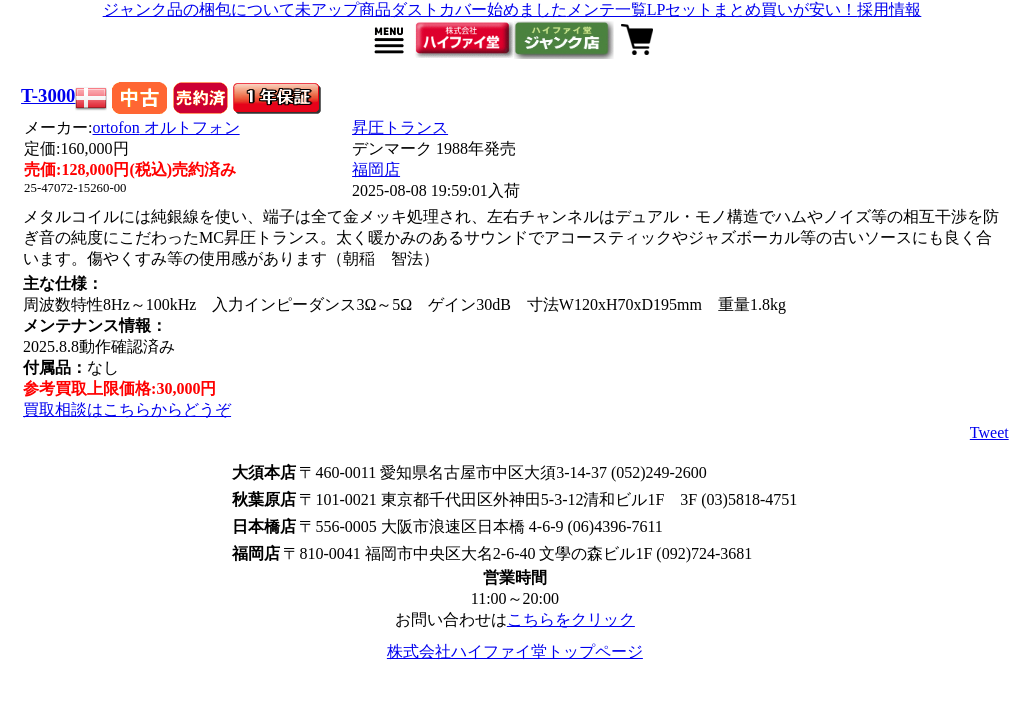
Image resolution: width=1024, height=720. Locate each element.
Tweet (989, 432)
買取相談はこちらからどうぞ (127, 409)
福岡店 (376, 169)
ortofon (166, 127)
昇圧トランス (400, 127)
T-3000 (48, 95)
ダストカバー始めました (479, 9)
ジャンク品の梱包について (199, 9)
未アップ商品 (343, 9)
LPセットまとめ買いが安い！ (752, 9)
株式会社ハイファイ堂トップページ (515, 651)
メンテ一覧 (607, 9)
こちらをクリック (571, 619)
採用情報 (889, 9)
